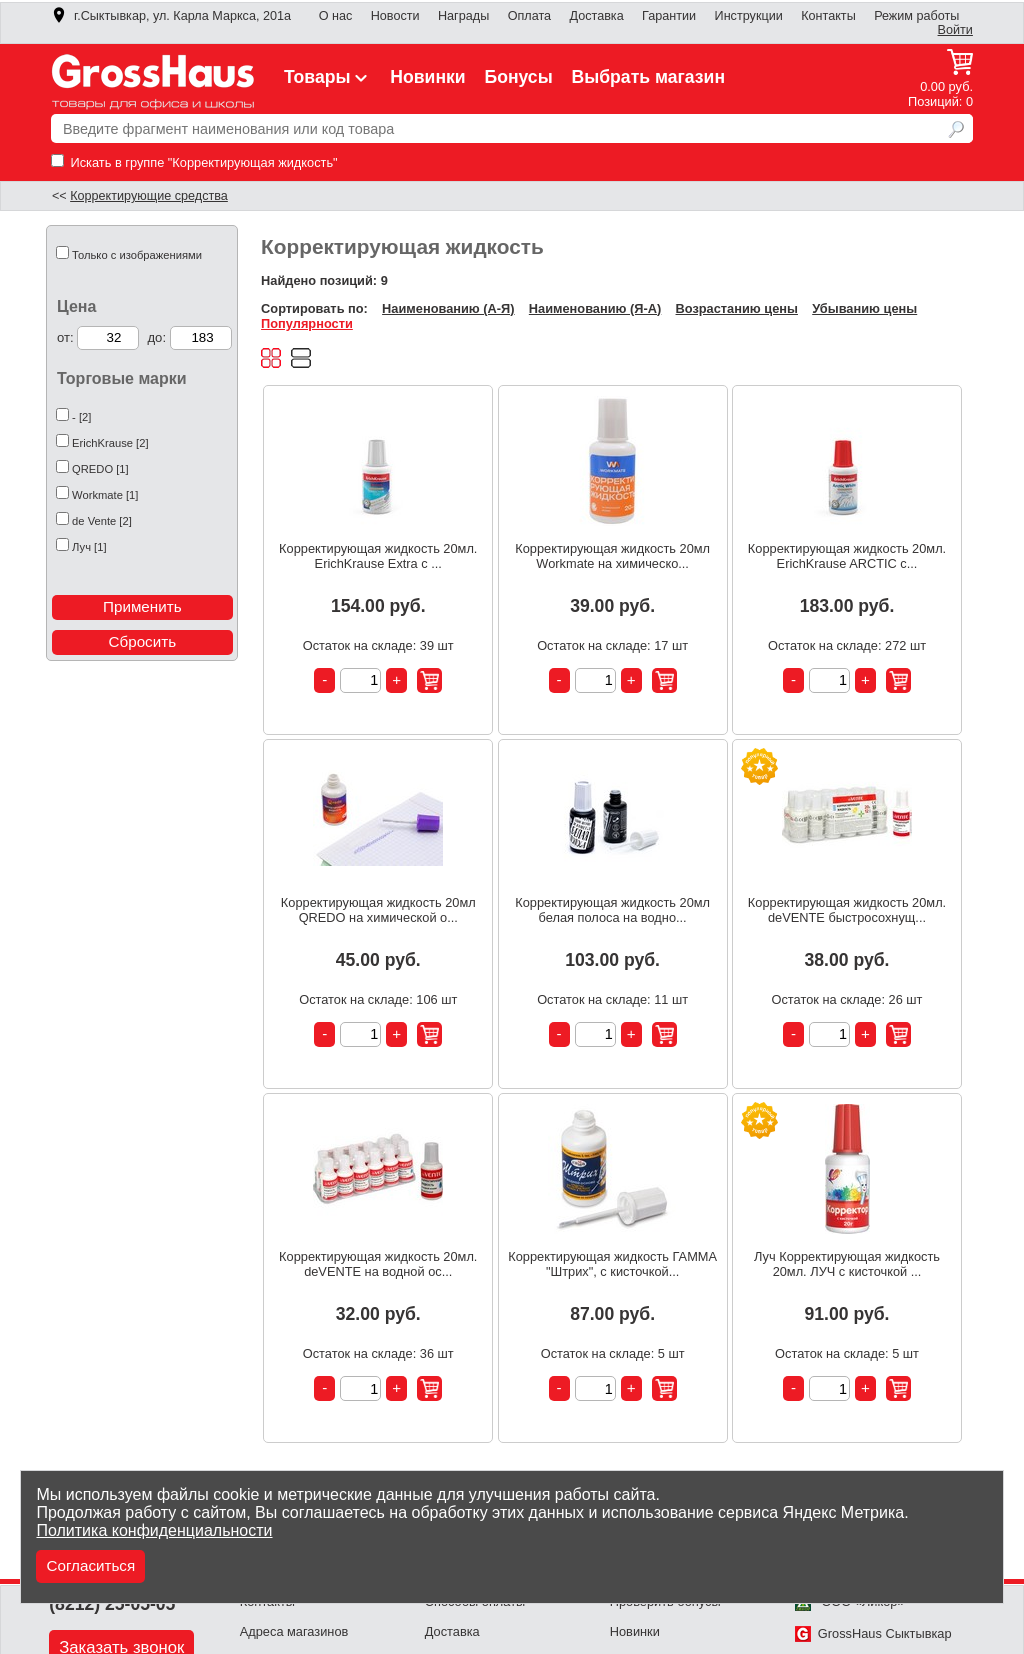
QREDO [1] (100, 469)
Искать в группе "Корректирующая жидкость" (194, 162)
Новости (395, 16)
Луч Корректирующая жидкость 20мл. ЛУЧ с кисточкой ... (847, 1264)
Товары (328, 77)
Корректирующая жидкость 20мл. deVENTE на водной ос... (378, 1264)
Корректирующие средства (149, 196)
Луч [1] (89, 547)
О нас (336, 16)
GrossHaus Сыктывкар (873, 1633)
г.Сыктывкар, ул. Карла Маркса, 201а (171, 16)
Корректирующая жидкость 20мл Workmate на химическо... (612, 556)
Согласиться (90, 1565)
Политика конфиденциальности (154, 1530)
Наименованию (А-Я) (448, 308)
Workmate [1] (105, 495)
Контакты (828, 16)
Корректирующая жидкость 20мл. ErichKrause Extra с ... (378, 556)
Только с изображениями (137, 255)
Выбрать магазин (649, 77)
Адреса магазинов (294, 1631)
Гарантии (669, 16)
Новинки (427, 77)
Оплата (529, 16)
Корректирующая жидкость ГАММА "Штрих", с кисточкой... (612, 1264)
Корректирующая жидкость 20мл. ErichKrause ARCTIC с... (847, 556)
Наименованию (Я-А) (595, 308)
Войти (955, 30)
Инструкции (749, 16)
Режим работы (916, 16)
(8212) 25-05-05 (112, 1604)
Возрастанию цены (737, 308)
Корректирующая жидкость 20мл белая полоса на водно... (612, 910)
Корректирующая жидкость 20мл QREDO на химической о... (378, 910)
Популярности (307, 323)
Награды (463, 16)
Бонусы (518, 77)
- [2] (81, 417)
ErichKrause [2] (110, 443)
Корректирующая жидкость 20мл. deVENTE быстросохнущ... (847, 910)
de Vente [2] (102, 521)
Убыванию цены (864, 308)
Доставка (596, 16)
